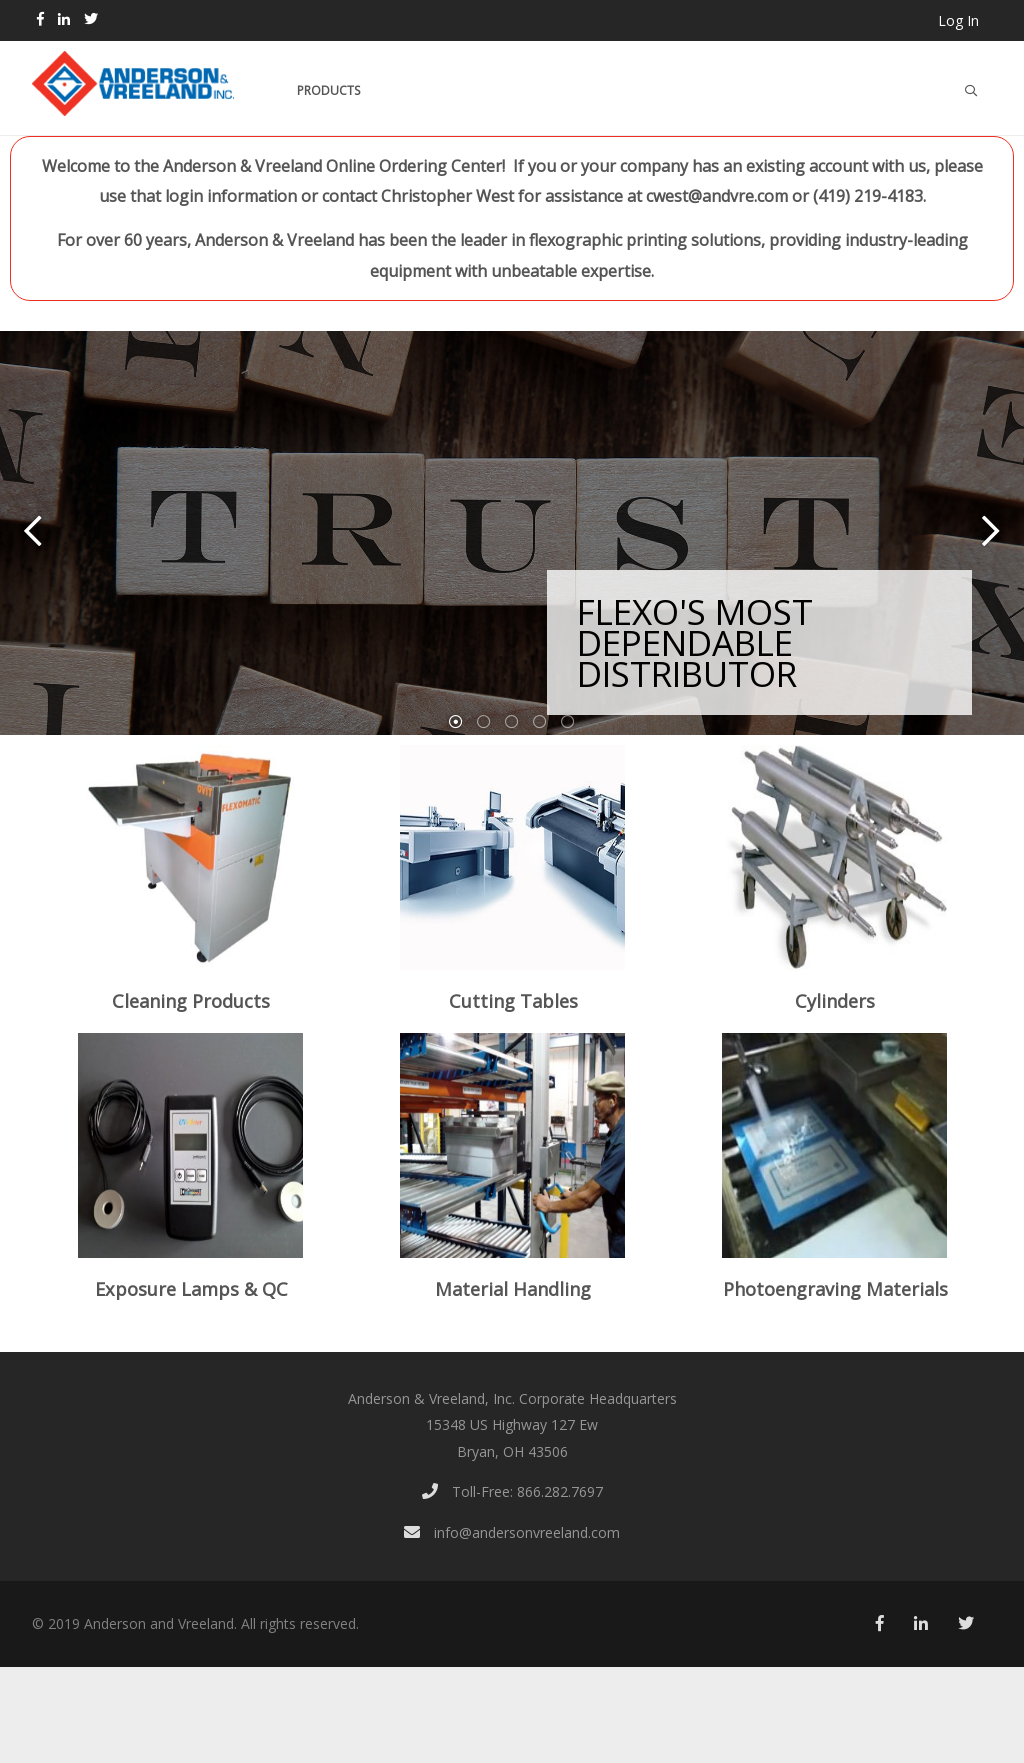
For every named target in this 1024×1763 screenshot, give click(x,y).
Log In (958, 20)
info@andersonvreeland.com (512, 1532)
